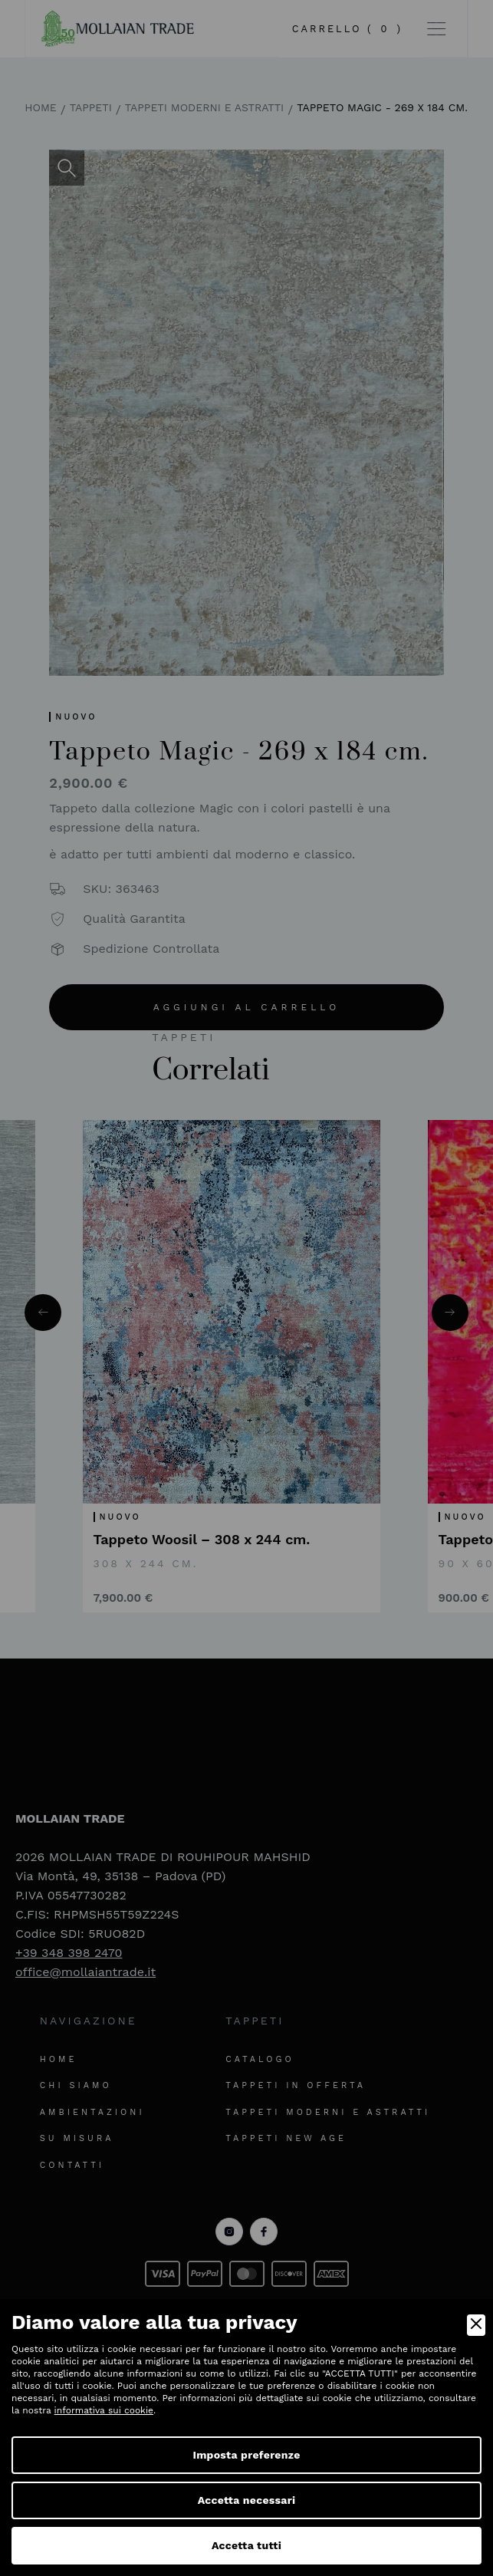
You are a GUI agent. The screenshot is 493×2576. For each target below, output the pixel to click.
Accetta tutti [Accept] (246, 2545)
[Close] (476, 2325)
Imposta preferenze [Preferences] (246, 2455)
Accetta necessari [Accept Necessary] (247, 2500)
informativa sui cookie (103, 2410)
